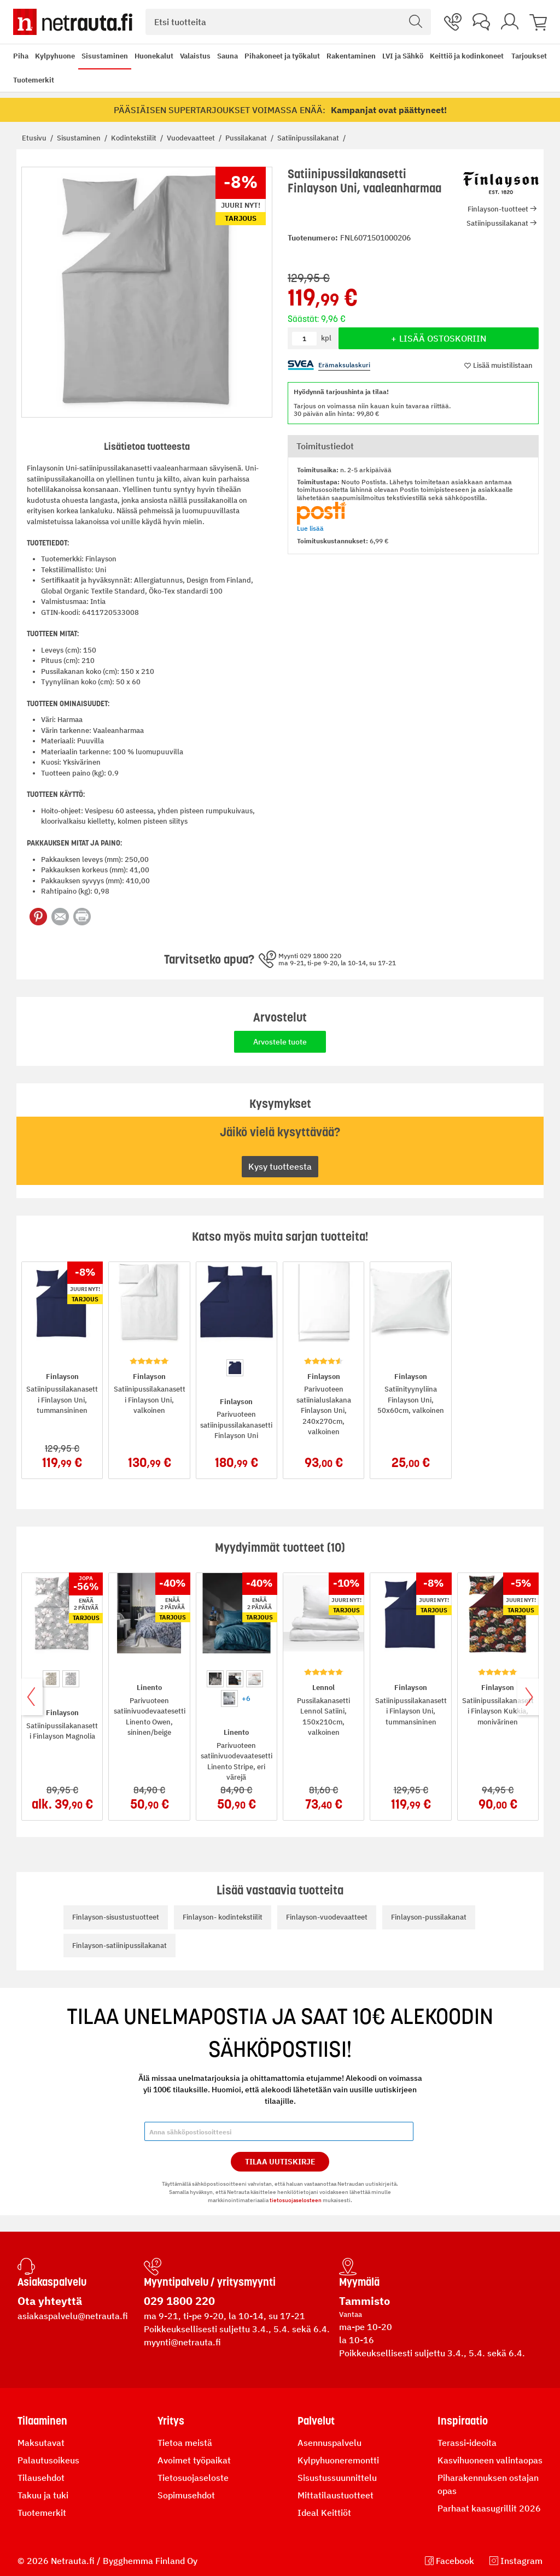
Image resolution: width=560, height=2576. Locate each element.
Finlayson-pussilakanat (428, 1917)
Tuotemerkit (33, 80)
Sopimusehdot (186, 2495)
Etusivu (35, 138)
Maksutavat (41, 2442)
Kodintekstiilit (134, 138)
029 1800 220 (179, 2300)
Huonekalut (154, 56)
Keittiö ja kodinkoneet (467, 56)
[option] (234, 1367)
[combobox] (288, 22)
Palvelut (316, 2421)
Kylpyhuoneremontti (338, 2460)
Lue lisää (310, 528)
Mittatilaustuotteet (336, 2495)
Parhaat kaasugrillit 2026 (489, 2508)
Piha (20, 56)
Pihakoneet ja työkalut (282, 56)
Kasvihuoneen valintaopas (490, 2460)
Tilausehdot (41, 2477)
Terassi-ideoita (467, 2442)
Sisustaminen (104, 56)
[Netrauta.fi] (72, 22)
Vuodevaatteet (192, 138)
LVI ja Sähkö (402, 56)
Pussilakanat (247, 138)
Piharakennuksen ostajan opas (488, 2484)
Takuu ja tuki (43, 2495)
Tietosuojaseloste (193, 2477)
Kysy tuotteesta (280, 1166)
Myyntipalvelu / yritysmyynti (210, 2282)
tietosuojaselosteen (296, 2200)
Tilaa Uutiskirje (280, 2162)
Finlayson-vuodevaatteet (327, 1917)
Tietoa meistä (185, 2442)
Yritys (171, 2421)
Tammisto (364, 2300)
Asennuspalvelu (329, 2442)
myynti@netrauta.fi (182, 2342)
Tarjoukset (529, 56)
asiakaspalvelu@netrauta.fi (73, 2315)
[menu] (259, 68)
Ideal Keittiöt (324, 2512)
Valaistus (195, 56)
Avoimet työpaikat (194, 2460)
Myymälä (359, 2282)
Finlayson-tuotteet (498, 209)
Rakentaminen (351, 56)
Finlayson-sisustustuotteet (115, 1917)
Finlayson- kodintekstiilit (222, 1917)
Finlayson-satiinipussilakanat (119, 1945)
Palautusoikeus (48, 2460)
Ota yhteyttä (50, 2300)
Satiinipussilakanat (309, 138)
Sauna (227, 56)
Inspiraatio (463, 2421)
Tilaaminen (42, 2421)
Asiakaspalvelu (52, 2282)
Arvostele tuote (280, 1042)
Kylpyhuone (55, 56)
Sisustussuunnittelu (337, 2477)
